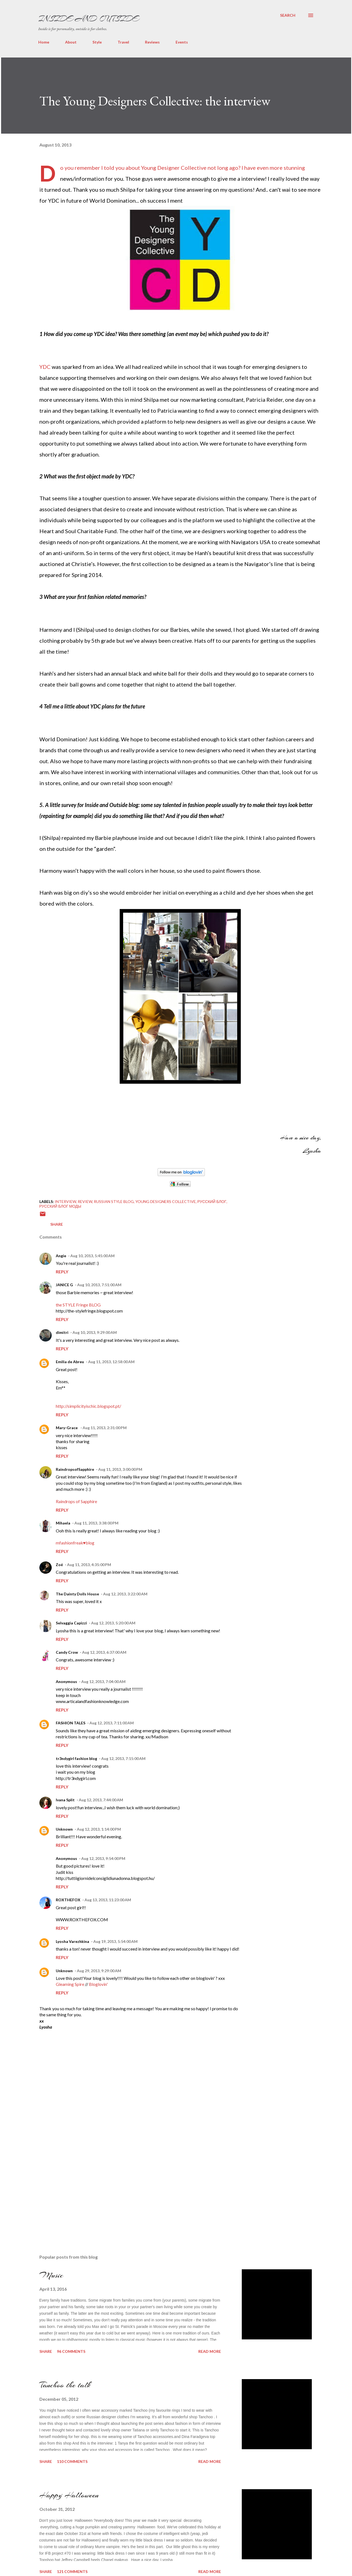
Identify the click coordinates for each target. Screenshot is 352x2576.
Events (182, 42)
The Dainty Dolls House (77, 1594)
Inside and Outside (88, 18)
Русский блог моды (60, 1206)
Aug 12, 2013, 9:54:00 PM (103, 1858)
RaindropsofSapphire (75, 1469)
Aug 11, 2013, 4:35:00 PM (89, 1564)
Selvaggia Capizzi (71, 1623)
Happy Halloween (69, 2494)
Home (43, 42)
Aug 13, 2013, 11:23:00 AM (108, 1899)
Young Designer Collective (173, 167)
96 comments (71, 2351)
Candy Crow (67, 1652)
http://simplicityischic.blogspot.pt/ (88, 1406)
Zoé (59, 1564)
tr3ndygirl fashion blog (76, 1758)
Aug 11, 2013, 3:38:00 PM (96, 1523)
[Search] (287, 15)
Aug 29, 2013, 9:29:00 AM (99, 1970)
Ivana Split (65, 1799)
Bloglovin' (98, 1984)
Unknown (64, 1829)
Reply (62, 1271)
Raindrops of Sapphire (76, 1501)
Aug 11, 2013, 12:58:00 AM (111, 1361)
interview (65, 1201)
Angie (61, 1255)
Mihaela (63, 1523)
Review (85, 1201)
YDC (45, 366)
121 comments (72, 2571)
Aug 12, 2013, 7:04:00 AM (103, 1681)
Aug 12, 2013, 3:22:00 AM (125, 1594)
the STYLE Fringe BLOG (78, 1304)
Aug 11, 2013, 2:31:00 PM (105, 1427)
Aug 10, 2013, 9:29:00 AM (94, 1332)
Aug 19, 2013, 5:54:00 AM (115, 1941)
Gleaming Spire (70, 1984)
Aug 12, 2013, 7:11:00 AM (111, 1723)
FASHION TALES (70, 1723)
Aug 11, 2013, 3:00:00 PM (120, 1469)
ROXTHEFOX (68, 1899)
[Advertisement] (80, 2189)
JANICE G (64, 1284)
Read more (209, 2351)
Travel (123, 42)
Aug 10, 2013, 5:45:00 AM (92, 1255)
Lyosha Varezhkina (72, 1941)
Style (97, 42)
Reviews (152, 42)
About (71, 42)
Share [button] (56, 1224)
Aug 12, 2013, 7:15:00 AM (123, 1758)
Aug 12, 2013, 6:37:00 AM (104, 1652)
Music (51, 2275)
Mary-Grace (67, 1427)
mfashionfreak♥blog (75, 1542)
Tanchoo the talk (64, 2384)
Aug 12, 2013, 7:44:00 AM (101, 1799)
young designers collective (165, 1201)
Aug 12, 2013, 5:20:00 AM (113, 1623)
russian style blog (114, 1201)
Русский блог (211, 1201)
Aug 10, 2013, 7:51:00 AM (99, 1284)
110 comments (72, 2461)
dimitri (62, 1332)
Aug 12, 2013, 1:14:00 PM (99, 1829)
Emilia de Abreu (70, 1361)
